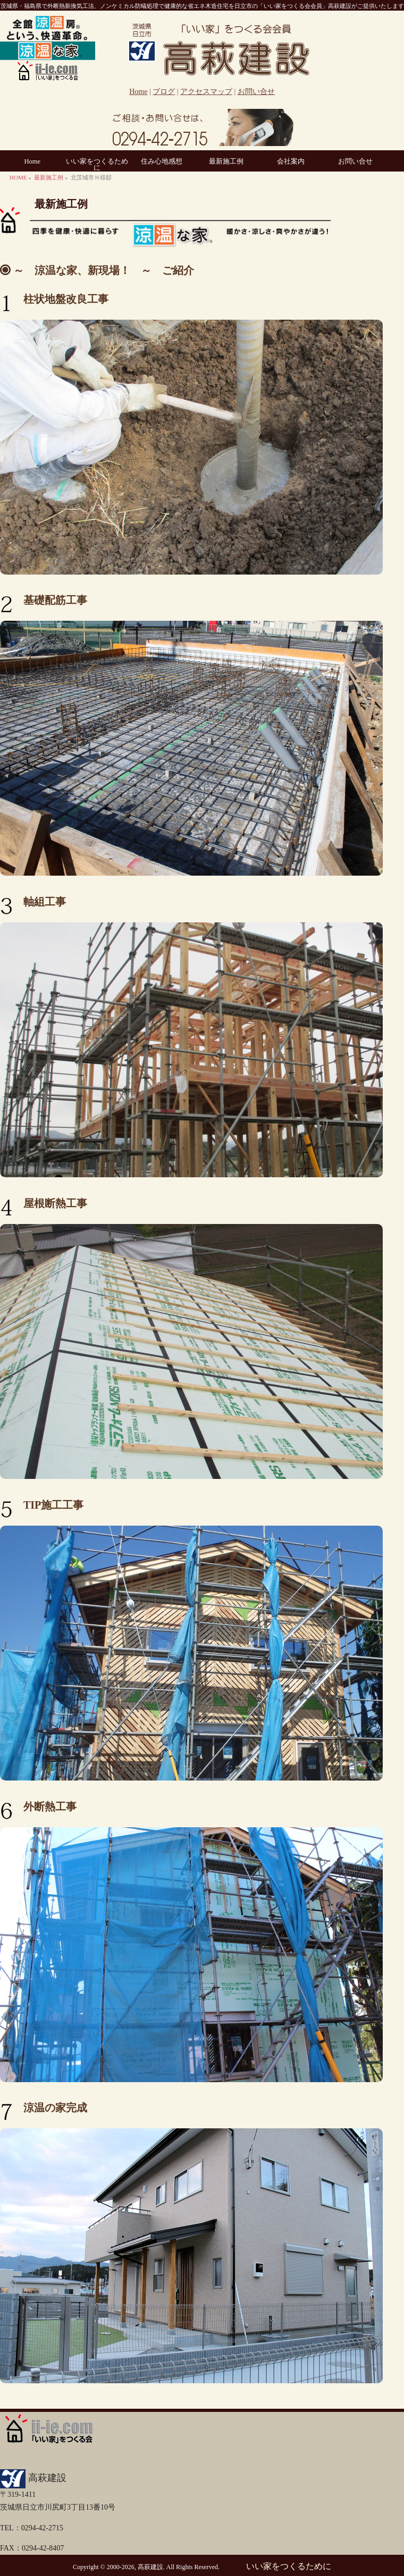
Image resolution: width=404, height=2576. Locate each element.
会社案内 (291, 161)
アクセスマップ (206, 92)
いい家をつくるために (97, 165)
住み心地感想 (161, 161)
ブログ (164, 92)
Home (138, 92)
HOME (18, 177)
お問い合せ (256, 92)
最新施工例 (226, 161)
